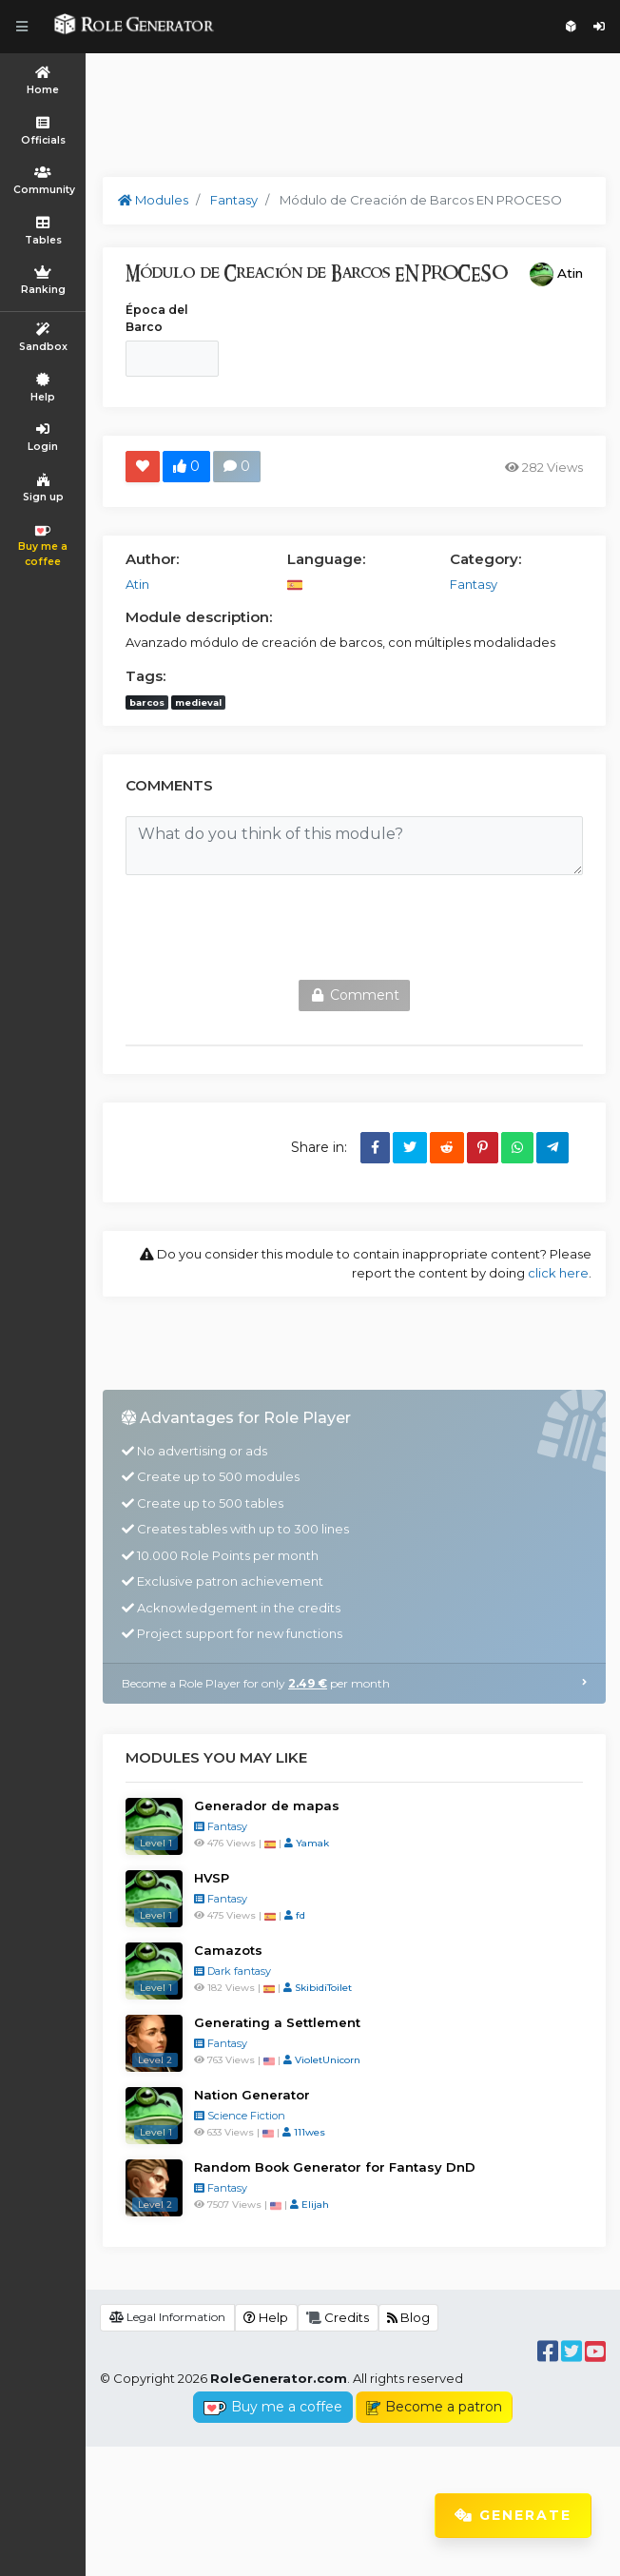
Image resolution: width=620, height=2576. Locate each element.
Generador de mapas (266, 1934)
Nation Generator (252, 2224)
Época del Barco (157, 318)
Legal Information (167, 2446)
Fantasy (220, 1955)
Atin (570, 273)
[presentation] (270, 927)
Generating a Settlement (277, 2151)
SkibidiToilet (317, 2117)
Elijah (309, 2334)
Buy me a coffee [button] (272, 2536)
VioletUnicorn (321, 2189)
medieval (198, 702)
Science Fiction (239, 2245)
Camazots (228, 2079)
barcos (147, 702)
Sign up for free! (571, 26)
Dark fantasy (232, 2100)
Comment (354, 995)
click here (558, 1272)
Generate (513, 2515)
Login (599, 26)
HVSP (211, 2007)
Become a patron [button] (434, 2536)
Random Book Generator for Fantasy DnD (334, 2296)
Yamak (306, 1972)
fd (294, 2045)
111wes (303, 2261)
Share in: (319, 1147)
